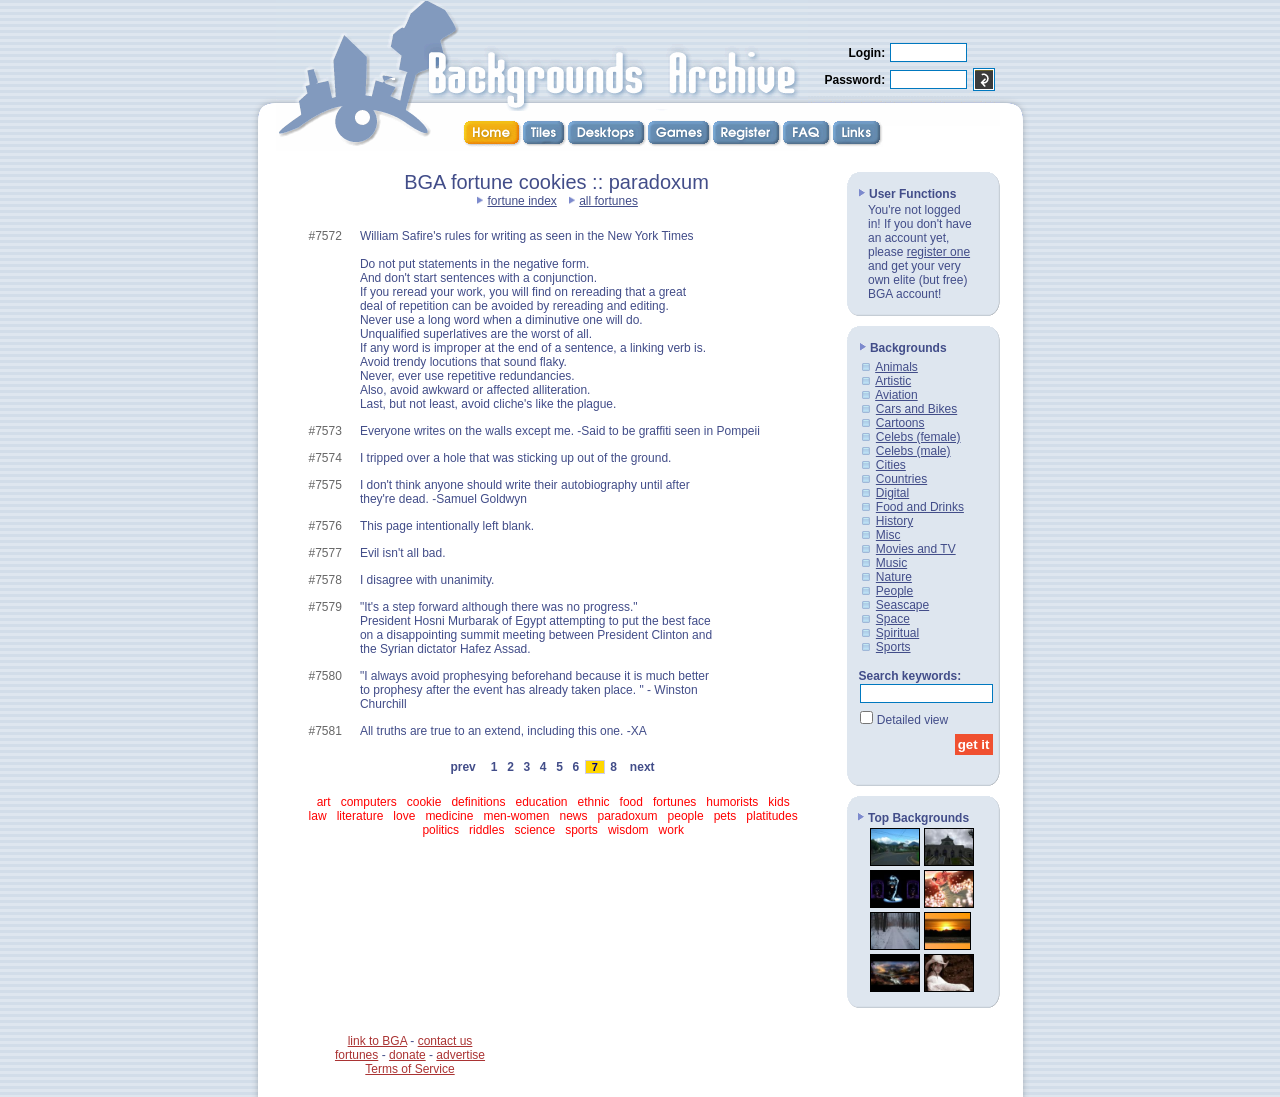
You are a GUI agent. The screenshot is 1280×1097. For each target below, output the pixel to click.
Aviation (896, 395)
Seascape (902, 605)
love (404, 816)
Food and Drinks (920, 507)
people (686, 816)
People (894, 591)
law (318, 816)
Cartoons (900, 423)
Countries (901, 479)
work (671, 830)
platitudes (771, 816)
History (894, 521)
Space (893, 619)
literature (360, 816)
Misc (888, 535)
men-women (516, 816)
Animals (896, 367)
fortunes (674, 802)
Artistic (893, 381)
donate (407, 1055)
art (324, 802)
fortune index (521, 201)
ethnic (594, 802)
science (534, 830)
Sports (893, 647)
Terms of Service (409, 1069)
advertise (460, 1055)
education (541, 802)
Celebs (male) (913, 451)
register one (938, 252)
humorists (732, 802)
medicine (449, 816)
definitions (478, 802)
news (573, 816)
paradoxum (628, 816)
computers (369, 802)
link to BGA (377, 1041)
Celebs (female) (918, 437)
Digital (892, 493)
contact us (445, 1041)
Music (891, 563)
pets (725, 816)
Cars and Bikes (916, 409)
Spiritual (897, 633)
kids (778, 802)
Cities (891, 465)
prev (463, 767)
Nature (894, 577)
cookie (424, 802)
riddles (486, 830)
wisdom (628, 830)
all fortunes (608, 201)
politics (440, 830)
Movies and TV (916, 549)
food (631, 802)
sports (581, 830)
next (642, 767)
